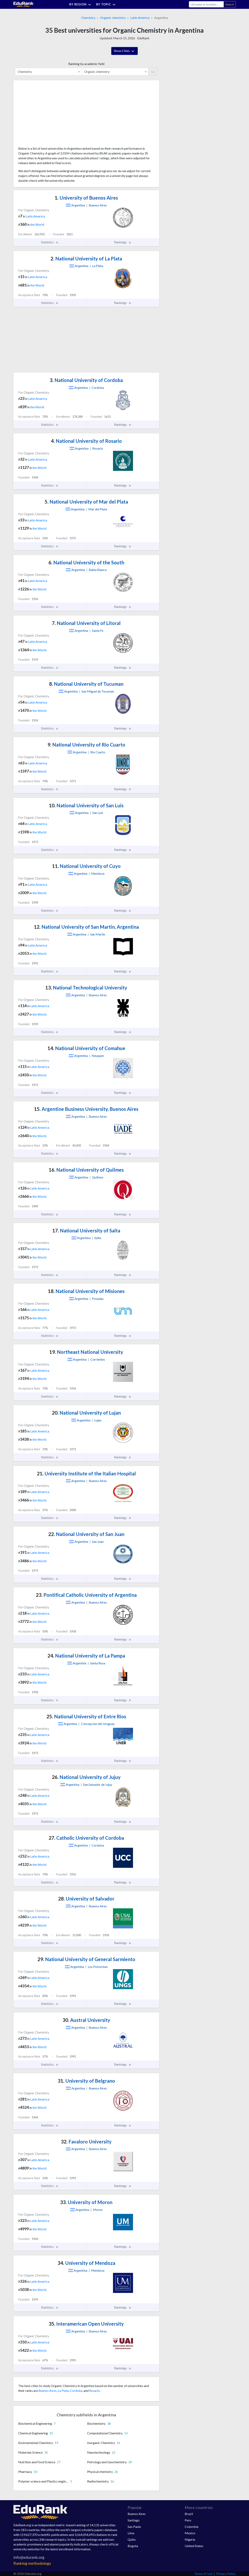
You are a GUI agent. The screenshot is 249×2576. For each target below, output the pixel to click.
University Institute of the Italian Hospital (86, 1473)
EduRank (143, 38)
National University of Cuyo (86, 866)
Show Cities (124, 51)
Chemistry (88, 17)
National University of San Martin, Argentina (86, 927)
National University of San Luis (86, 805)
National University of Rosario (86, 441)
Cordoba (76, 2390)
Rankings (122, 242)
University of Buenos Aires (86, 198)
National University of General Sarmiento (86, 1959)
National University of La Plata (86, 258)
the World (37, 224)
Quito (132, 2539)
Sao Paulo (134, 2526)
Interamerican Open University (86, 2324)
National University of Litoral (86, 623)
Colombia (191, 2526)
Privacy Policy (226, 2573)
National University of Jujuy (86, 1777)
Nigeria (190, 2539)
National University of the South (86, 562)
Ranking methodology (32, 2563)
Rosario (94, 2390)
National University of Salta (86, 1230)
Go (153, 71)
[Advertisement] (48, 115)
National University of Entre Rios (86, 1716)
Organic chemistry (113, 17)
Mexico (190, 2533)
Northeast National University (86, 1352)
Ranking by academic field (86, 64)
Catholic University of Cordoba (86, 1838)
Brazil (189, 2514)
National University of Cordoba (86, 380)
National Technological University (86, 987)
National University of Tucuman (86, 684)
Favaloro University (86, 2141)
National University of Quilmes (86, 1170)
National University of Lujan (86, 1413)
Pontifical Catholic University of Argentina (86, 1595)
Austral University (86, 2020)
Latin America (139, 17)
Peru (188, 2520)
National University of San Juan (86, 1534)
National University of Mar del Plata (86, 502)
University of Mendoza (86, 2263)
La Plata (63, 2390)
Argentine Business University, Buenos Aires (86, 1109)
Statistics (49, 242)
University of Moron (86, 2202)
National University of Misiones (86, 1291)
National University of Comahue (86, 1048)
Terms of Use (203, 2573)
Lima (131, 2533)
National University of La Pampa (86, 1656)
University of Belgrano (86, 2081)
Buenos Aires (47, 2390)
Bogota (133, 2546)
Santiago (134, 2520)
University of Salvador (86, 1899)
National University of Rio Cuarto (86, 745)
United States (194, 2546)
